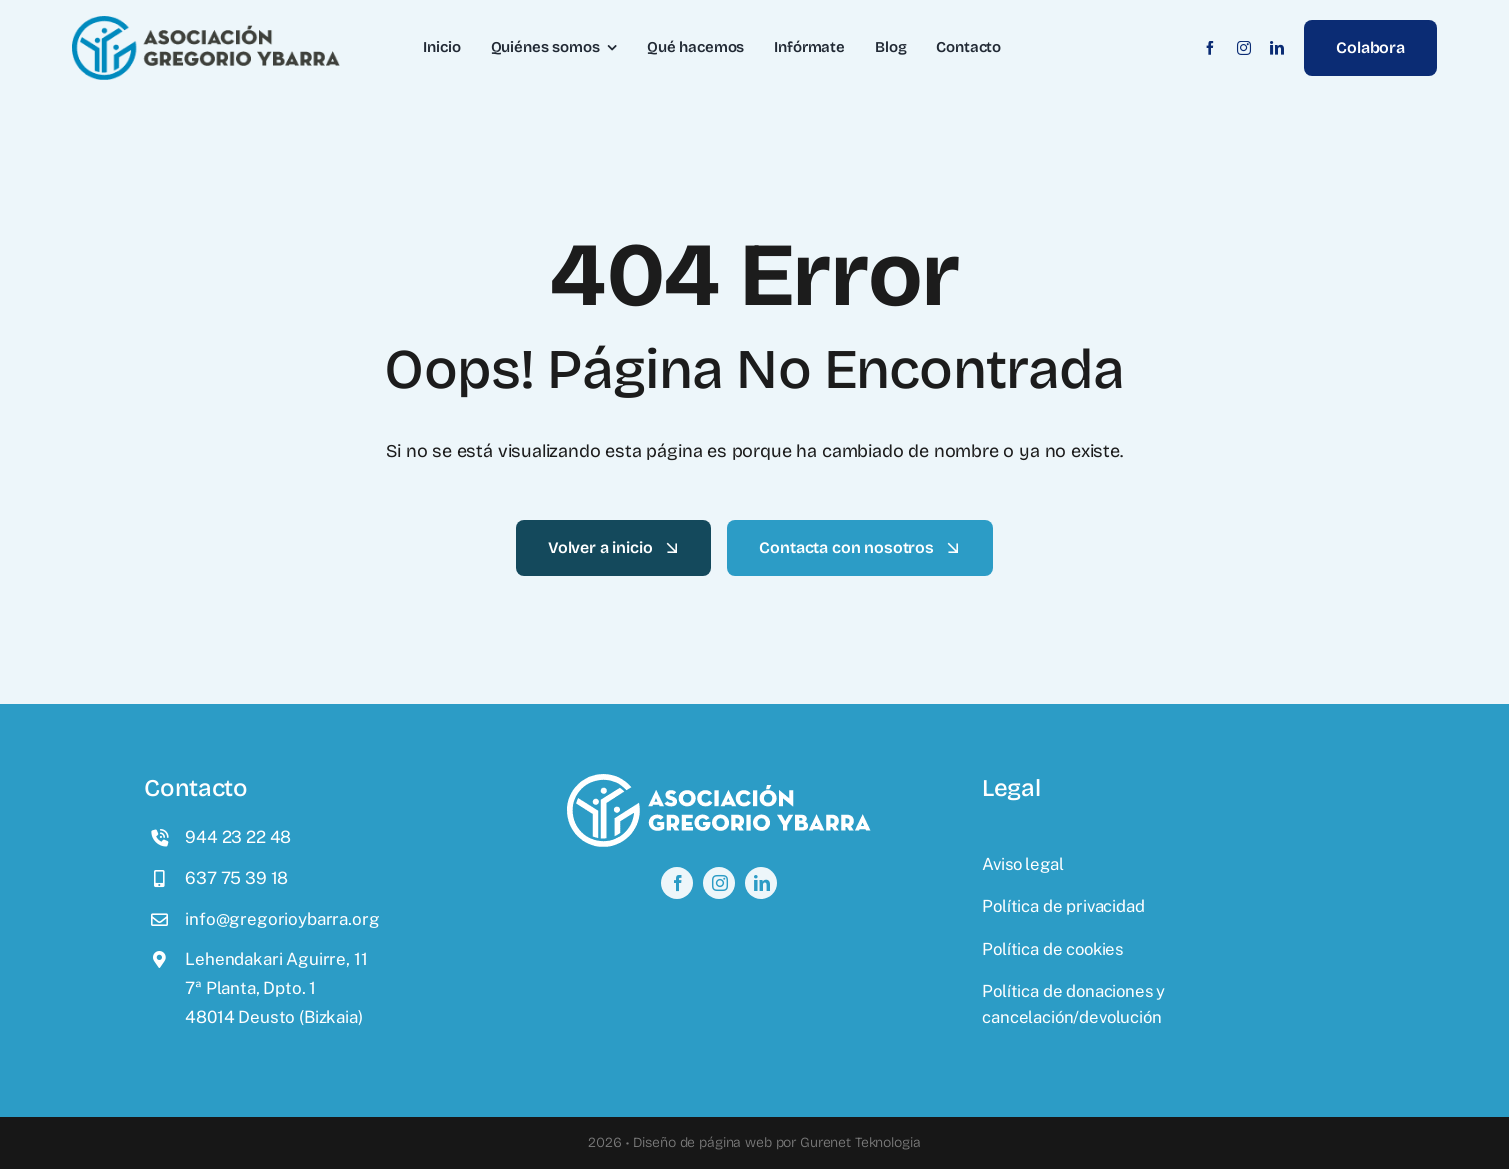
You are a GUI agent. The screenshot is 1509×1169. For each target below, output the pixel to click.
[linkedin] (1277, 48)
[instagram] (1244, 48)
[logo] (206, 24)
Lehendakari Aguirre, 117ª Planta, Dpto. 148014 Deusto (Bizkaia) (276, 988)
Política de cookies (1052, 949)
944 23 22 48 (238, 837)
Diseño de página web (702, 1142)
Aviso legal (1022, 864)
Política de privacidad (1063, 906)
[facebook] (1210, 48)
